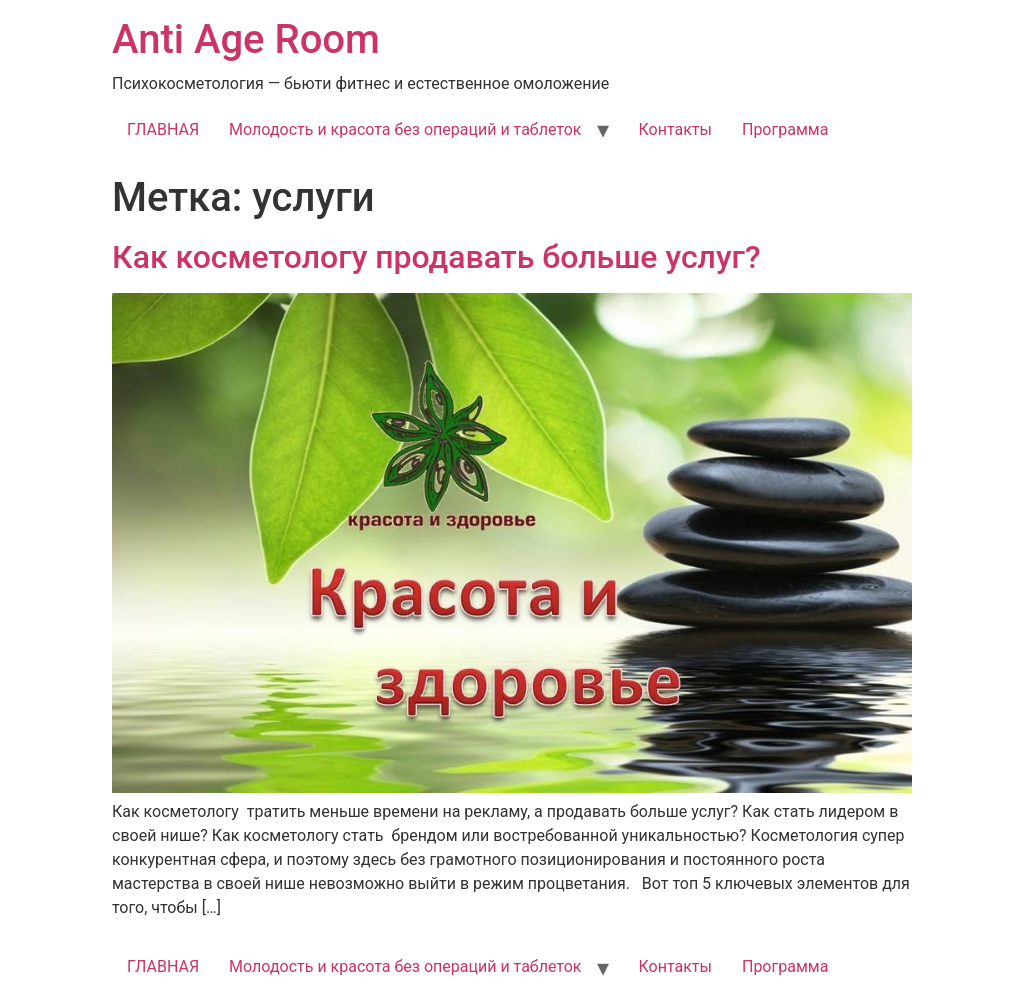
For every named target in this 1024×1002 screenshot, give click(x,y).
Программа (785, 129)
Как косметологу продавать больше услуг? (436, 257)
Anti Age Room (246, 39)
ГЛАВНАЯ (163, 129)
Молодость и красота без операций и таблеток (405, 129)
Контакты (675, 129)
